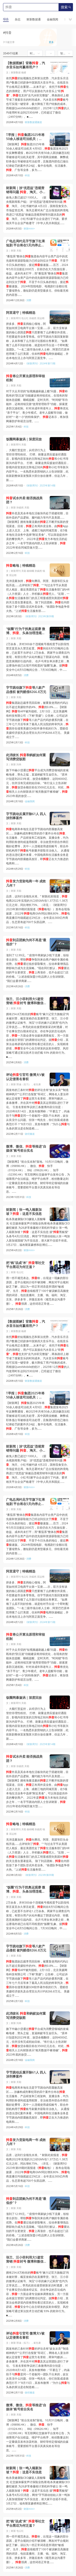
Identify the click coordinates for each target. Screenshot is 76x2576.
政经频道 (30, 1134)
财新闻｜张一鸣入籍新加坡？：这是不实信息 (24, 1212)
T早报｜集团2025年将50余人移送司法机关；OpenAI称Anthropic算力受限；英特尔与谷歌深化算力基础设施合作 (26, 137)
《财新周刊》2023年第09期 (39, 616)
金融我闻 (30, 801)
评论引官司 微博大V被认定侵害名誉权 (25, 1077)
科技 (27, 175)
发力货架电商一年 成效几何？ (26, 883)
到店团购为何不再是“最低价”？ (26, 942)
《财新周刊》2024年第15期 (40, 363)
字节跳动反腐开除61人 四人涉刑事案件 (26, 816)
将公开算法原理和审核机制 (25, 378)
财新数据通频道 (33, 122)
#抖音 (7, 32)
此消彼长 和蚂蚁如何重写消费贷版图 (26, 757)
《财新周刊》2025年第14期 (40, 485)
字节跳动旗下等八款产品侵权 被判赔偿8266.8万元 (26, 689)
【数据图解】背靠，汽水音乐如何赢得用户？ (25, 65)
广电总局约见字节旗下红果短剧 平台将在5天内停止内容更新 (25, 243)
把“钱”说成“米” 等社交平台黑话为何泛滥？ (25, 1265)
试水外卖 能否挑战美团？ (24, 500)
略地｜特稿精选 (20, 565)
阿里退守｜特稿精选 (20, 313)
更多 (51, 42)
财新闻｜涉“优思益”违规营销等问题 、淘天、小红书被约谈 (26, 190)
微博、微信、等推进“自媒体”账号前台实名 (26, 1148)
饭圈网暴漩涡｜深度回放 (24, 439)
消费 (28, 300)
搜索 (66, 7)
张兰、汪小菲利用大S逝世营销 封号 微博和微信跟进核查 (25, 1001)
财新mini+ (29, 228)
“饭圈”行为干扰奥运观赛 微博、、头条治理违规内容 (25, 631)
